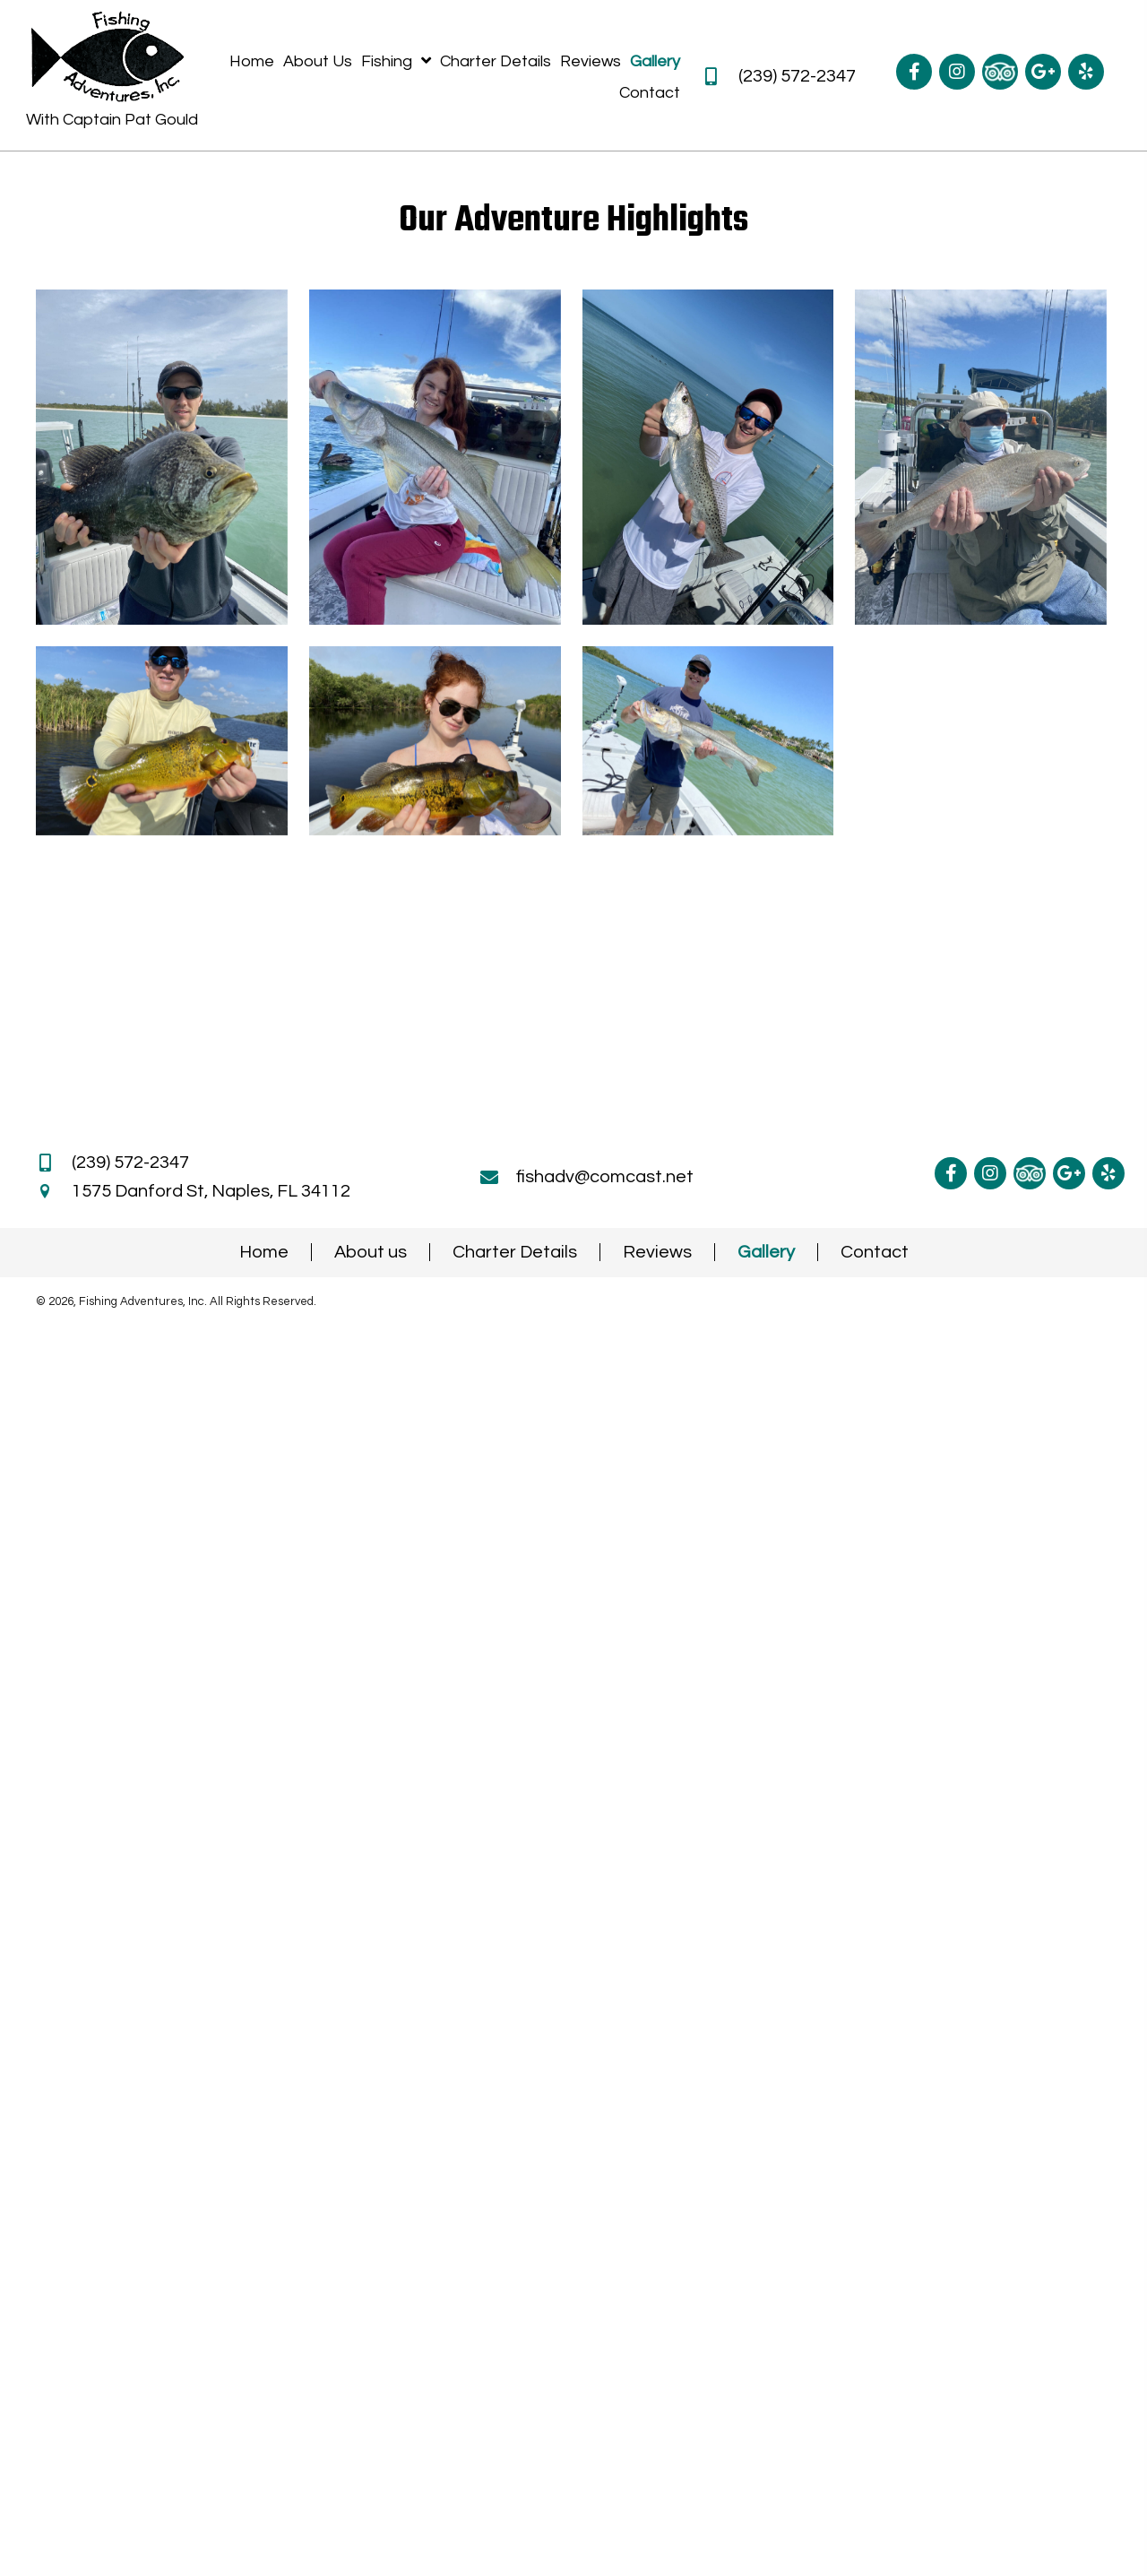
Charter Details (515, 1252)
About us (370, 1252)
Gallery (766, 1252)
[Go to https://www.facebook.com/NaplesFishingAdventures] (914, 72)
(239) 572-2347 (797, 76)
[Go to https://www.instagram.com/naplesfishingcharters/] (957, 72)
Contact (875, 1252)
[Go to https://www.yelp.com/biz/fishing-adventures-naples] (1086, 72)
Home (264, 1252)
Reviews (657, 1252)
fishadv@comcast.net (605, 1177)
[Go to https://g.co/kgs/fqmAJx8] (1043, 72)
